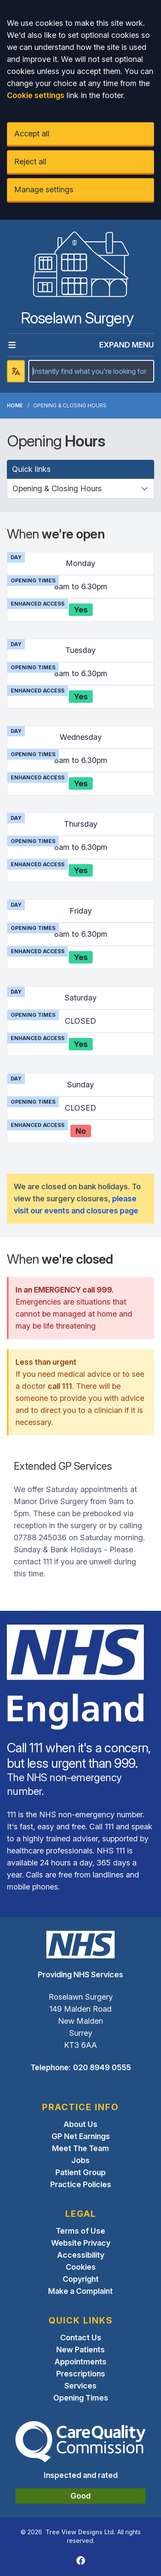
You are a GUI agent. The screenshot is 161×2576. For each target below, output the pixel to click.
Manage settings (43, 189)
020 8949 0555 (102, 2067)
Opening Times (80, 2397)
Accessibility (80, 2254)
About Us (80, 2124)
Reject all (30, 161)
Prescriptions (80, 2373)
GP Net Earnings (81, 2136)
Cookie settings (35, 95)
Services (80, 2385)
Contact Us (80, 2337)
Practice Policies (80, 2184)
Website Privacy (80, 2242)
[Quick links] (80, 489)
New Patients (80, 2349)
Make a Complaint (80, 2291)
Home (15, 405)
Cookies (81, 2266)
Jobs (80, 2160)
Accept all (31, 133)
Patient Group (80, 2172)
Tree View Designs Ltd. (80, 2532)
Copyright (81, 2279)
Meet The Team (80, 2148)
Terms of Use (80, 2230)
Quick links (31, 469)
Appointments (80, 2361)
